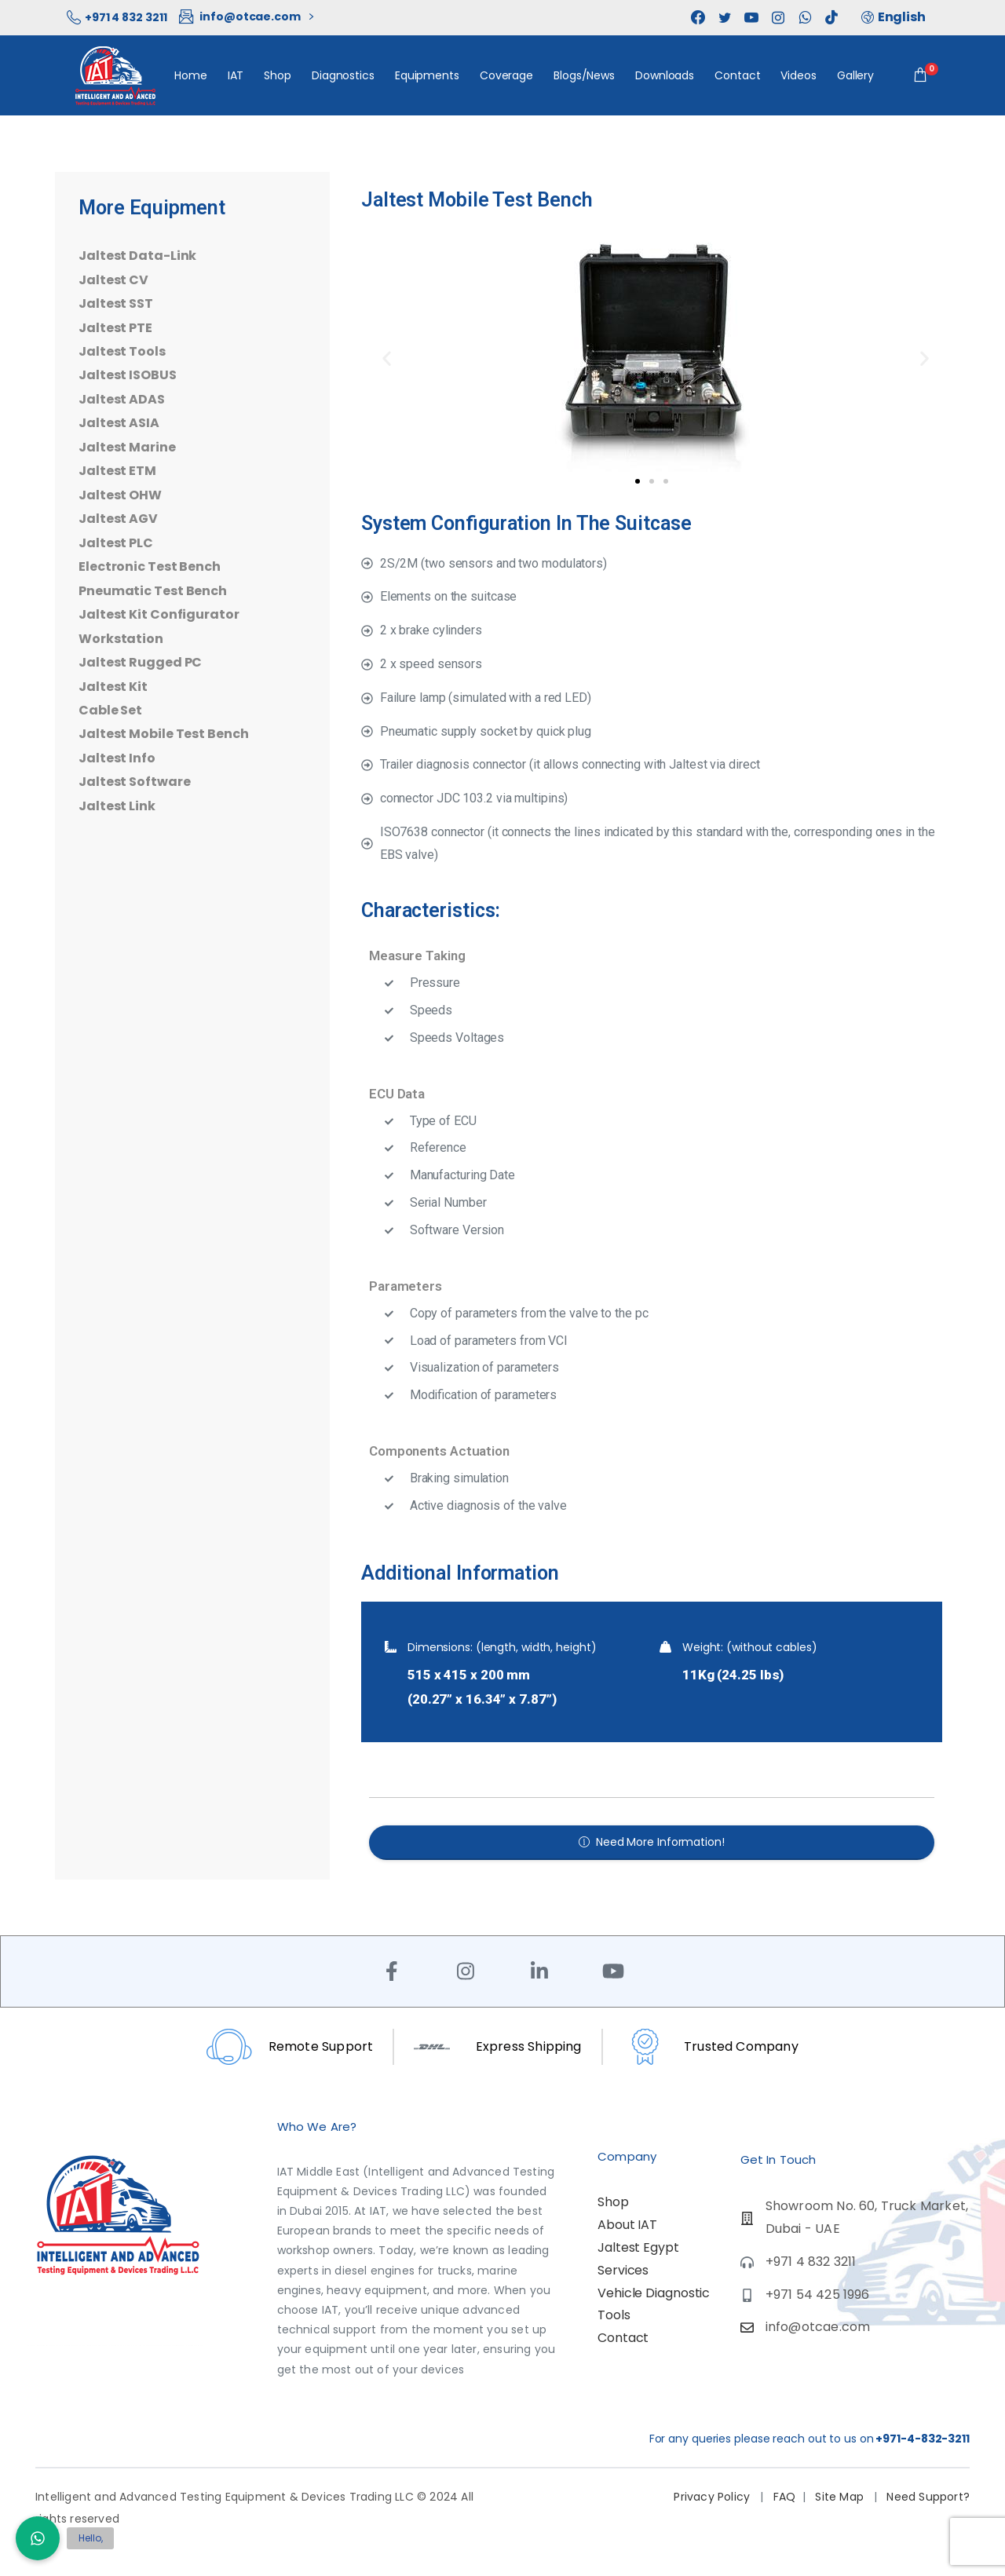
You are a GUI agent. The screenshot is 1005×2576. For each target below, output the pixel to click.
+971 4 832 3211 (116, 17)
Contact (623, 2338)
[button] (383, 354)
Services (623, 2270)
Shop (613, 2202)
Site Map (841, 2497)
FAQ (784, 2497)
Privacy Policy (713, 2497)
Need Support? (926, 2497)
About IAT (627, 2225)
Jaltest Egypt (638, 2247)
